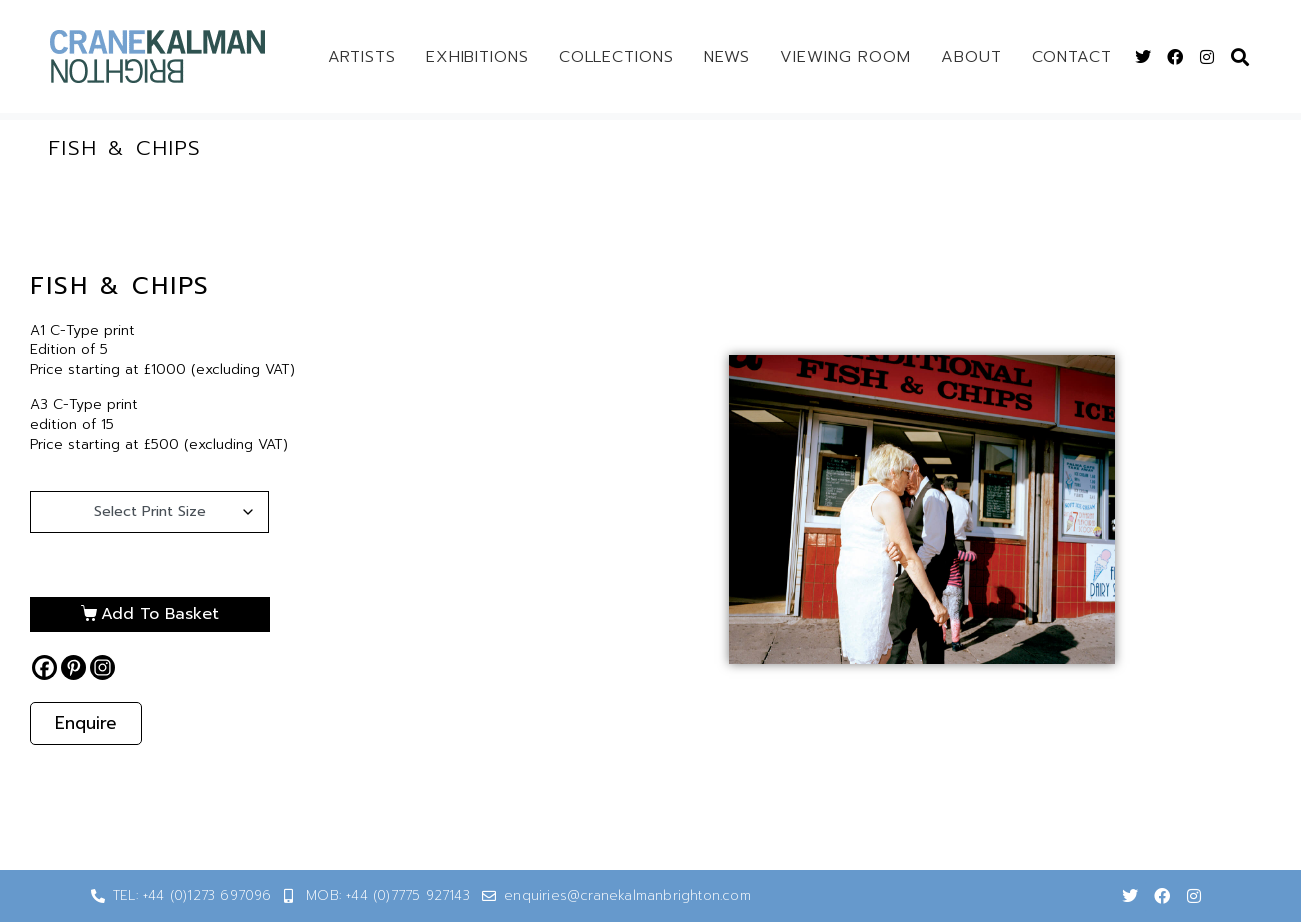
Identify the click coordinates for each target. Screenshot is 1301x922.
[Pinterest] (73, 667)
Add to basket (160, 614)
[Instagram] (102, 667)
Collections (616, 57)
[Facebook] (44, 667)
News (727, 57)
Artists (362, 57)
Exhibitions (477, 57)
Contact (1072, 57)
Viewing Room (845, 57)
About (971, 57)
